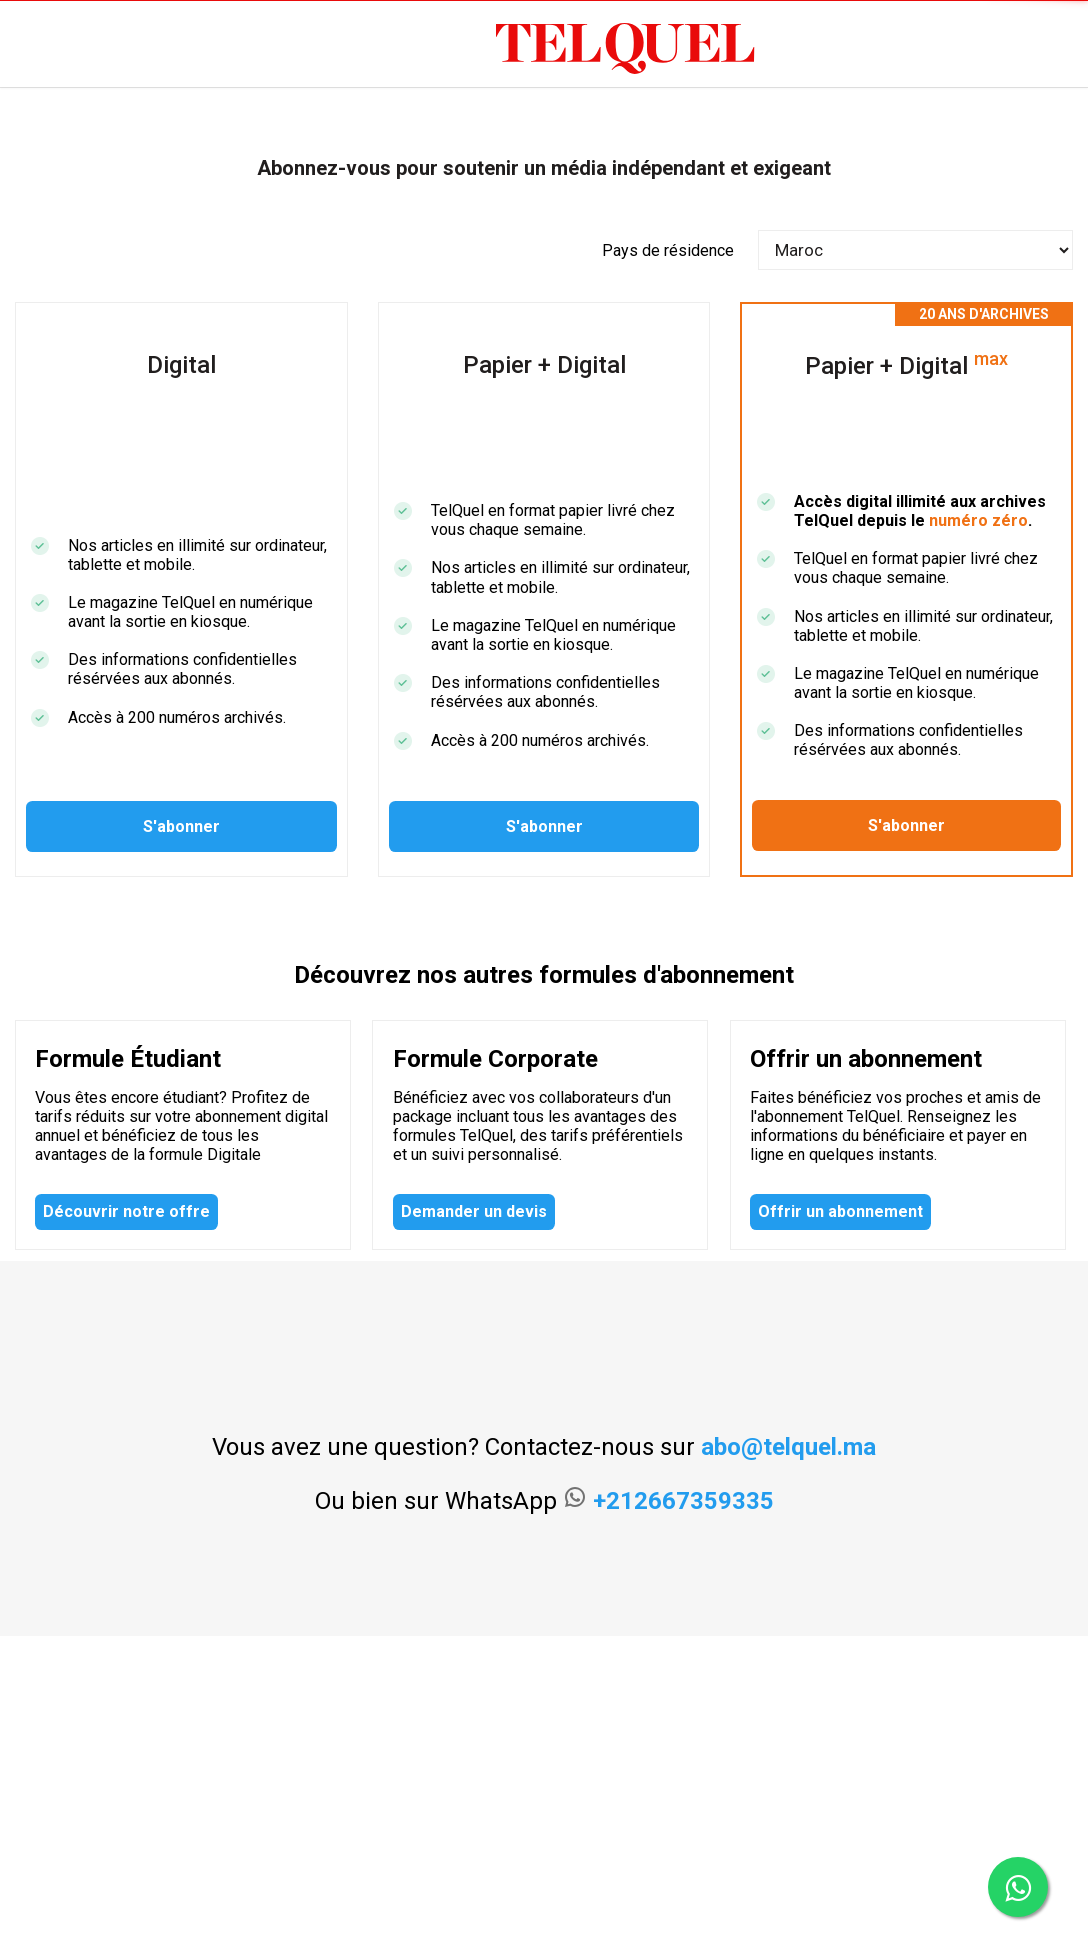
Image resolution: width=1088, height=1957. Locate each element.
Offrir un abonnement (840, 1211)
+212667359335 (683, 1501)
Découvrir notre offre (126, 1211)
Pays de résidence (668, 250)
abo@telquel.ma (788, 1447)
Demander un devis (474, 1211)
